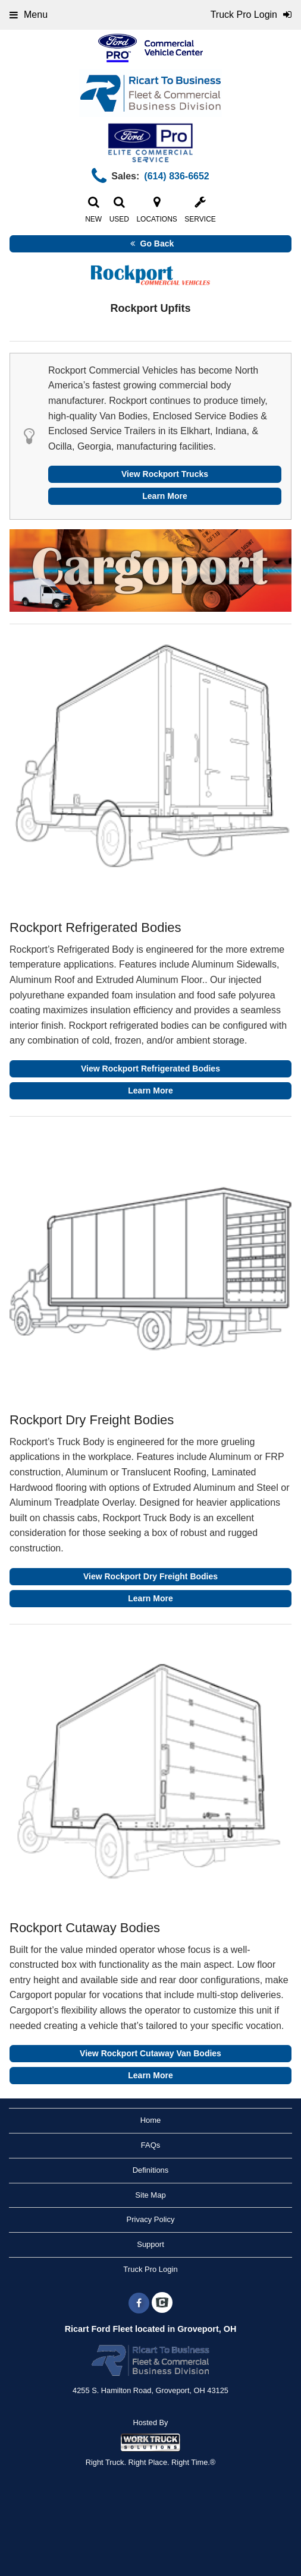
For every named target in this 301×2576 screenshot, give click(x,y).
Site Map (150, 2195)
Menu (29, 15)
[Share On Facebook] (138, 2303)
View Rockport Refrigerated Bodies (150, 1068)
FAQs (151, 2145)
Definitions (151, 2170)
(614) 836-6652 (176, 176)
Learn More (164, 496)
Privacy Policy (151, 2219)
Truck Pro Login (150, 2269)
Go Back (150, 243)
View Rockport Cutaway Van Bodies (150, 2053)
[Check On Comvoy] (162, 2303)
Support (150, 2244)
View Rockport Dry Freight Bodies (150, 1576)
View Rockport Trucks (164, 474)
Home (150, 2120)
